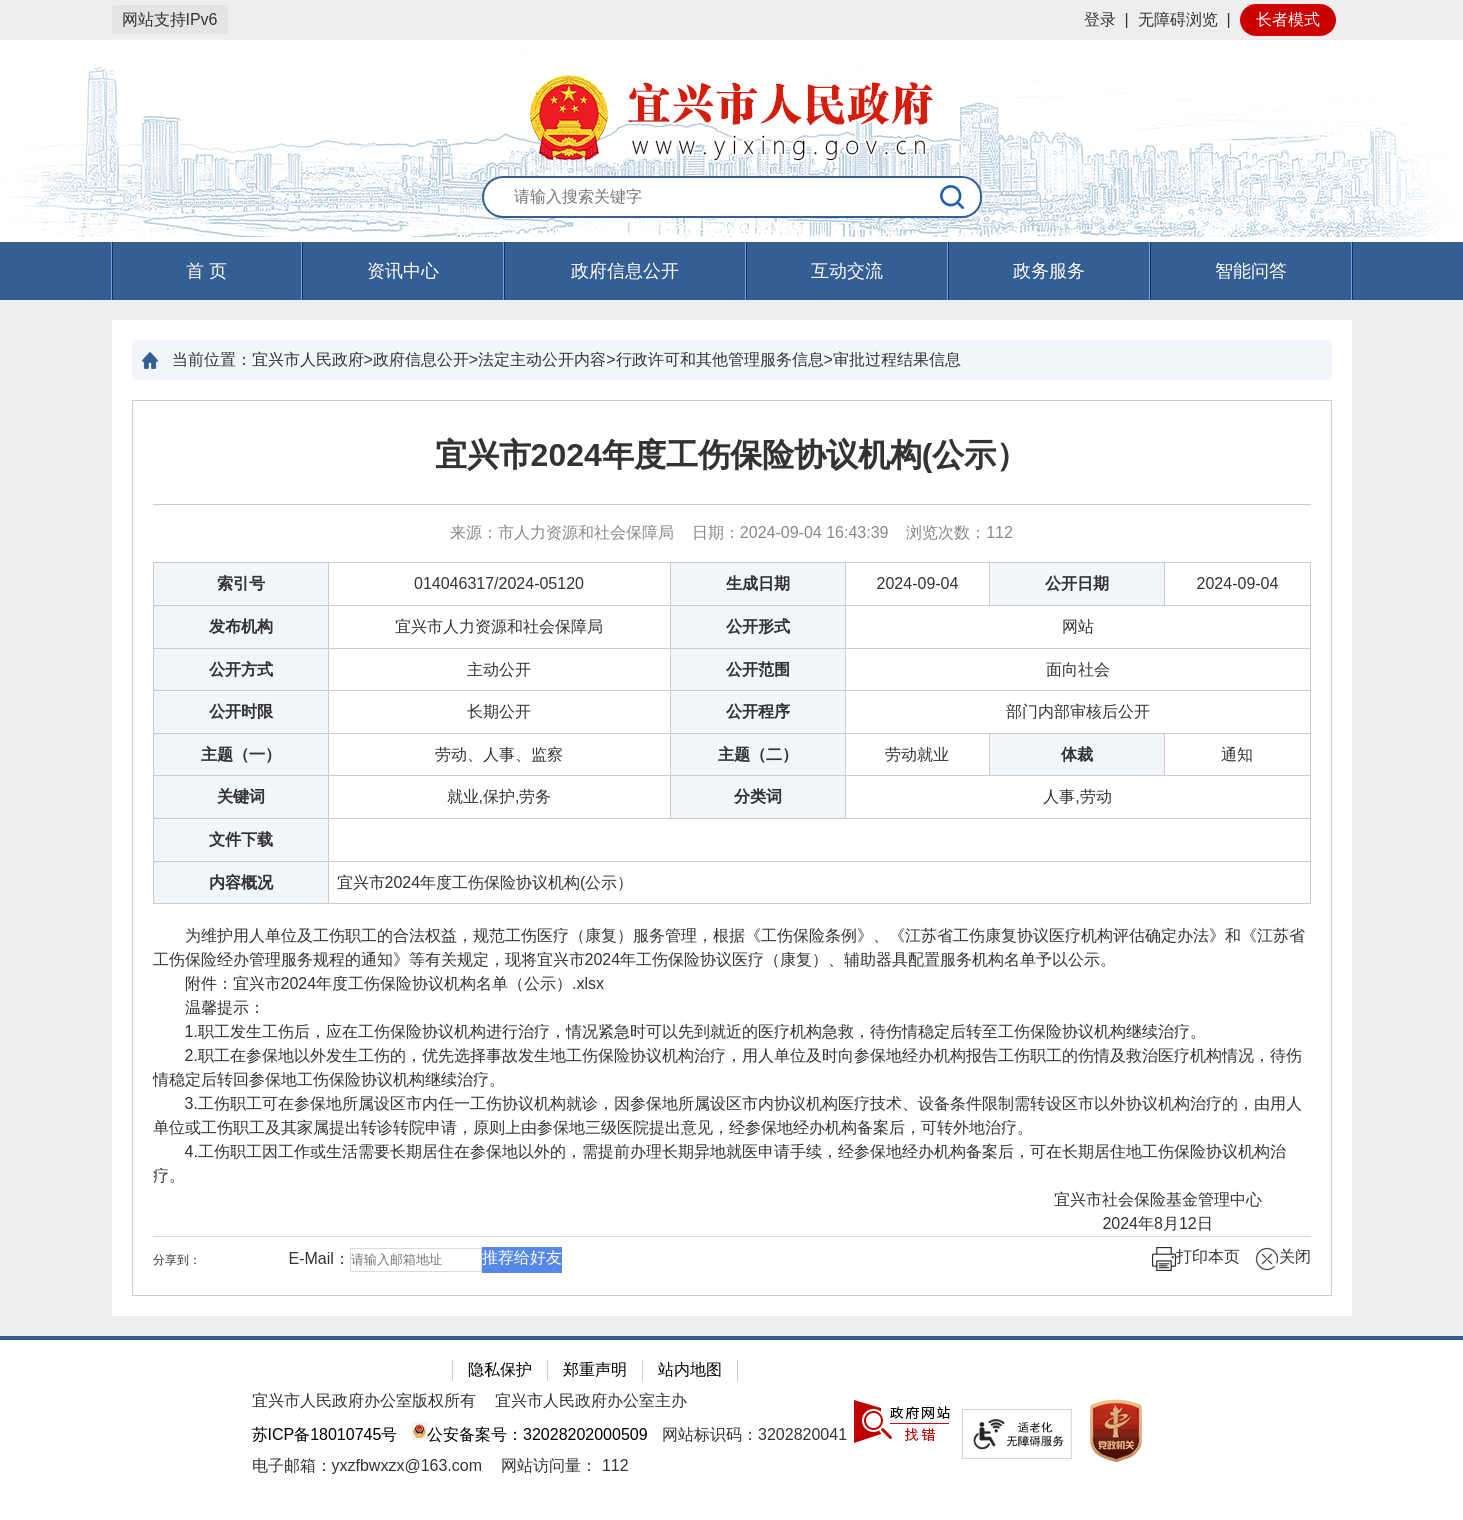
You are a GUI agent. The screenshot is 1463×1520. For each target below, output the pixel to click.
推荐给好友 (522, 1257)
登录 (1100, 19)
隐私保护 (500, 1369)
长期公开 (499, 711)
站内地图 (690, 1369)
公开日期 (1077, 583)
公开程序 (758, 711)
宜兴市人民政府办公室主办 (591, 1400)
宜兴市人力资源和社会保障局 (499, 626)
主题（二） (758, 754)
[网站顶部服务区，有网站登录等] (731, 20)
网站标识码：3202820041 (754, 1434)
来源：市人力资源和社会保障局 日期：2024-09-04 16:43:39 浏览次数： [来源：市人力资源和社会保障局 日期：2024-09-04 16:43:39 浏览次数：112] (731, 532)
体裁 (1077, 754)
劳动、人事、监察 (499, 754)
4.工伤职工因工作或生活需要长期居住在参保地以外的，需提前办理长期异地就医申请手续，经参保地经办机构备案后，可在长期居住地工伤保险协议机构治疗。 (719, 1163)
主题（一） (241, 754)
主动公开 (499, 669)
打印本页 (1196, 1259)
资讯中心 (403, 271)
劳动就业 (917, 754)
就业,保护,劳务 (499, 796)
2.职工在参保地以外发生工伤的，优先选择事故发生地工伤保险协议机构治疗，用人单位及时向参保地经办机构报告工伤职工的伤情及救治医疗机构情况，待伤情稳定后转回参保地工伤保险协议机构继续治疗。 (727, 1067)
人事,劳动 (1077, 796)
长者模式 (1288, 19)
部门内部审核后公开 (1078, 711)
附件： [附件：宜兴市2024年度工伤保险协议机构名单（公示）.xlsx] (379, 983)
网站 (1078, 626)
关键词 (241, 796)
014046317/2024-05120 (499, 583)
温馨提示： (209, 1007)
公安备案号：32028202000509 (530, 1434)
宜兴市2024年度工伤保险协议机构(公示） (732, 455)
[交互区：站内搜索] (732, 198)
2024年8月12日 (1190, 1223)
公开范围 (758, 669)
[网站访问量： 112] (564, 1465)
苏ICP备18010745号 (325, 1434)
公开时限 (241, 711)
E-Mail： (319, 1258)
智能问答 (1251, 271)
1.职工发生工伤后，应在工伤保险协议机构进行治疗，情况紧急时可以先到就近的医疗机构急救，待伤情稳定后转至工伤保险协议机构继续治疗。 (679, 1031)
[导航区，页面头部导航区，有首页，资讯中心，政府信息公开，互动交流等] (731, 271)
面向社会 (1078, 669)
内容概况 (241, 882)
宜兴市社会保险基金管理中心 (1166, 1199)
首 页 (206, 271)
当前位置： (212, 359)
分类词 (758, 796)
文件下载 (241, 839)
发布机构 (241, 626)
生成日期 (758, 583)
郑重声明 (595, 1369)
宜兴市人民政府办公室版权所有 (364, 1400)
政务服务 (1049, 271)
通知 (1237, 754)
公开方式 (241, 669)
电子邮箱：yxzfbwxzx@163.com (367, 1465)
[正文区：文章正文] (732, 848)
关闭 (1283, 1259)
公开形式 (758, 626)
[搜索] (953, 197)
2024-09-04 (918, 583)
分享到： (177, 1260)
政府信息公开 (625, 271)
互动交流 (847, 271)
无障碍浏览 (1178, 19)
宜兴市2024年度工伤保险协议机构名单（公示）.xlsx (419, 983)
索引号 (241, 583)
